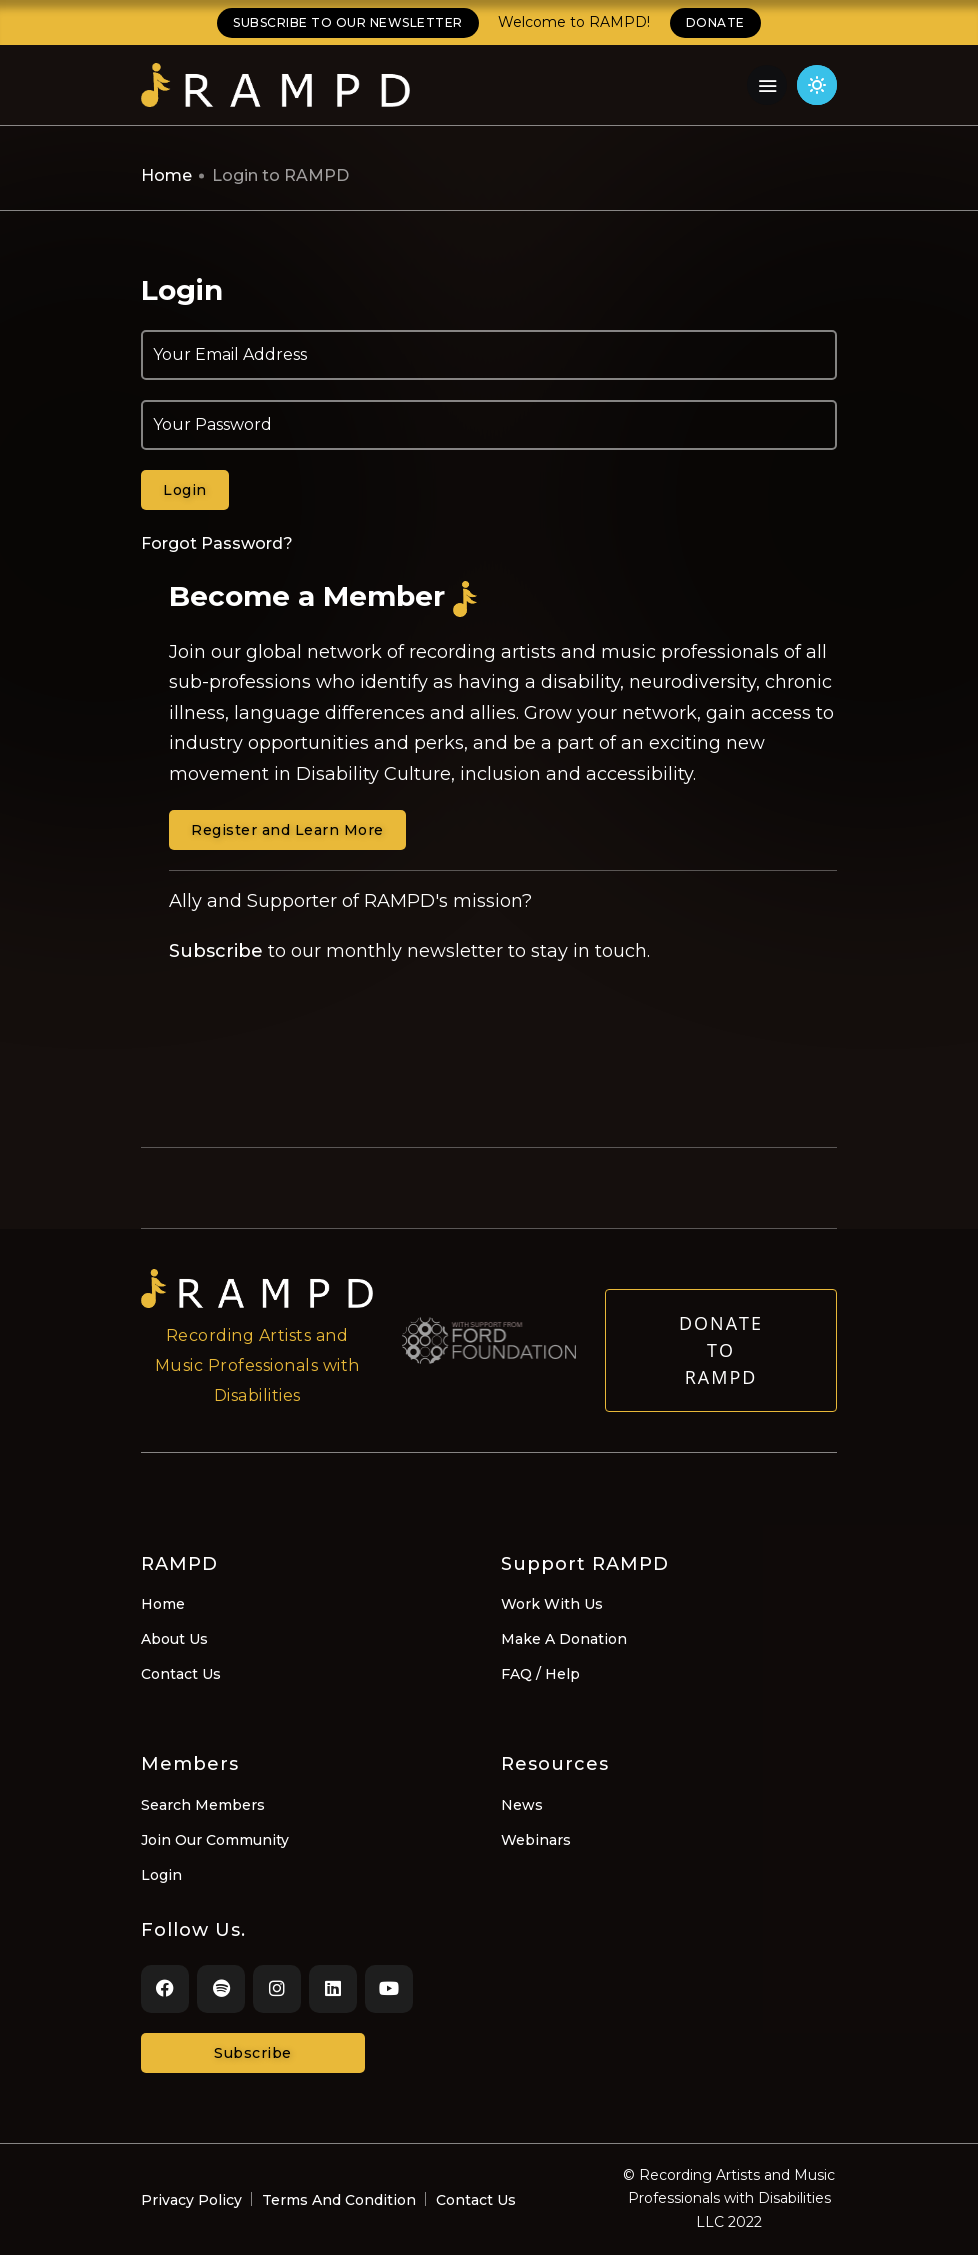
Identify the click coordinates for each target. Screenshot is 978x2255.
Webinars (536, 1840)
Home (166, 175)
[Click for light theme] (817, 85)
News (522, 1805)
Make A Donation (564, 1639)
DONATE (715, 22)
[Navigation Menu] (767, 85)
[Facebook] (165, 1989)
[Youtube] (389, 1989)
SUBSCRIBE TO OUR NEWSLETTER (348, 22)
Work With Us (552, 1604)
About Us (174, 1639)
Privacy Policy (191, 2200)
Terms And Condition (339, 2200)
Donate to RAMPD (721, 1369)
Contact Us (181, 1674)
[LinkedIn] (333, 1989)
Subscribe (216, 951)
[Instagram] (277, 1989)
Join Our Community (215, 1840)
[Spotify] (221, 1989)
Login (161, 1875)
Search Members (203, 1805)
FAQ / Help (540, 1674)
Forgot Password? (217, 543)
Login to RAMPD (280, 175)
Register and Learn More (287, 830)
